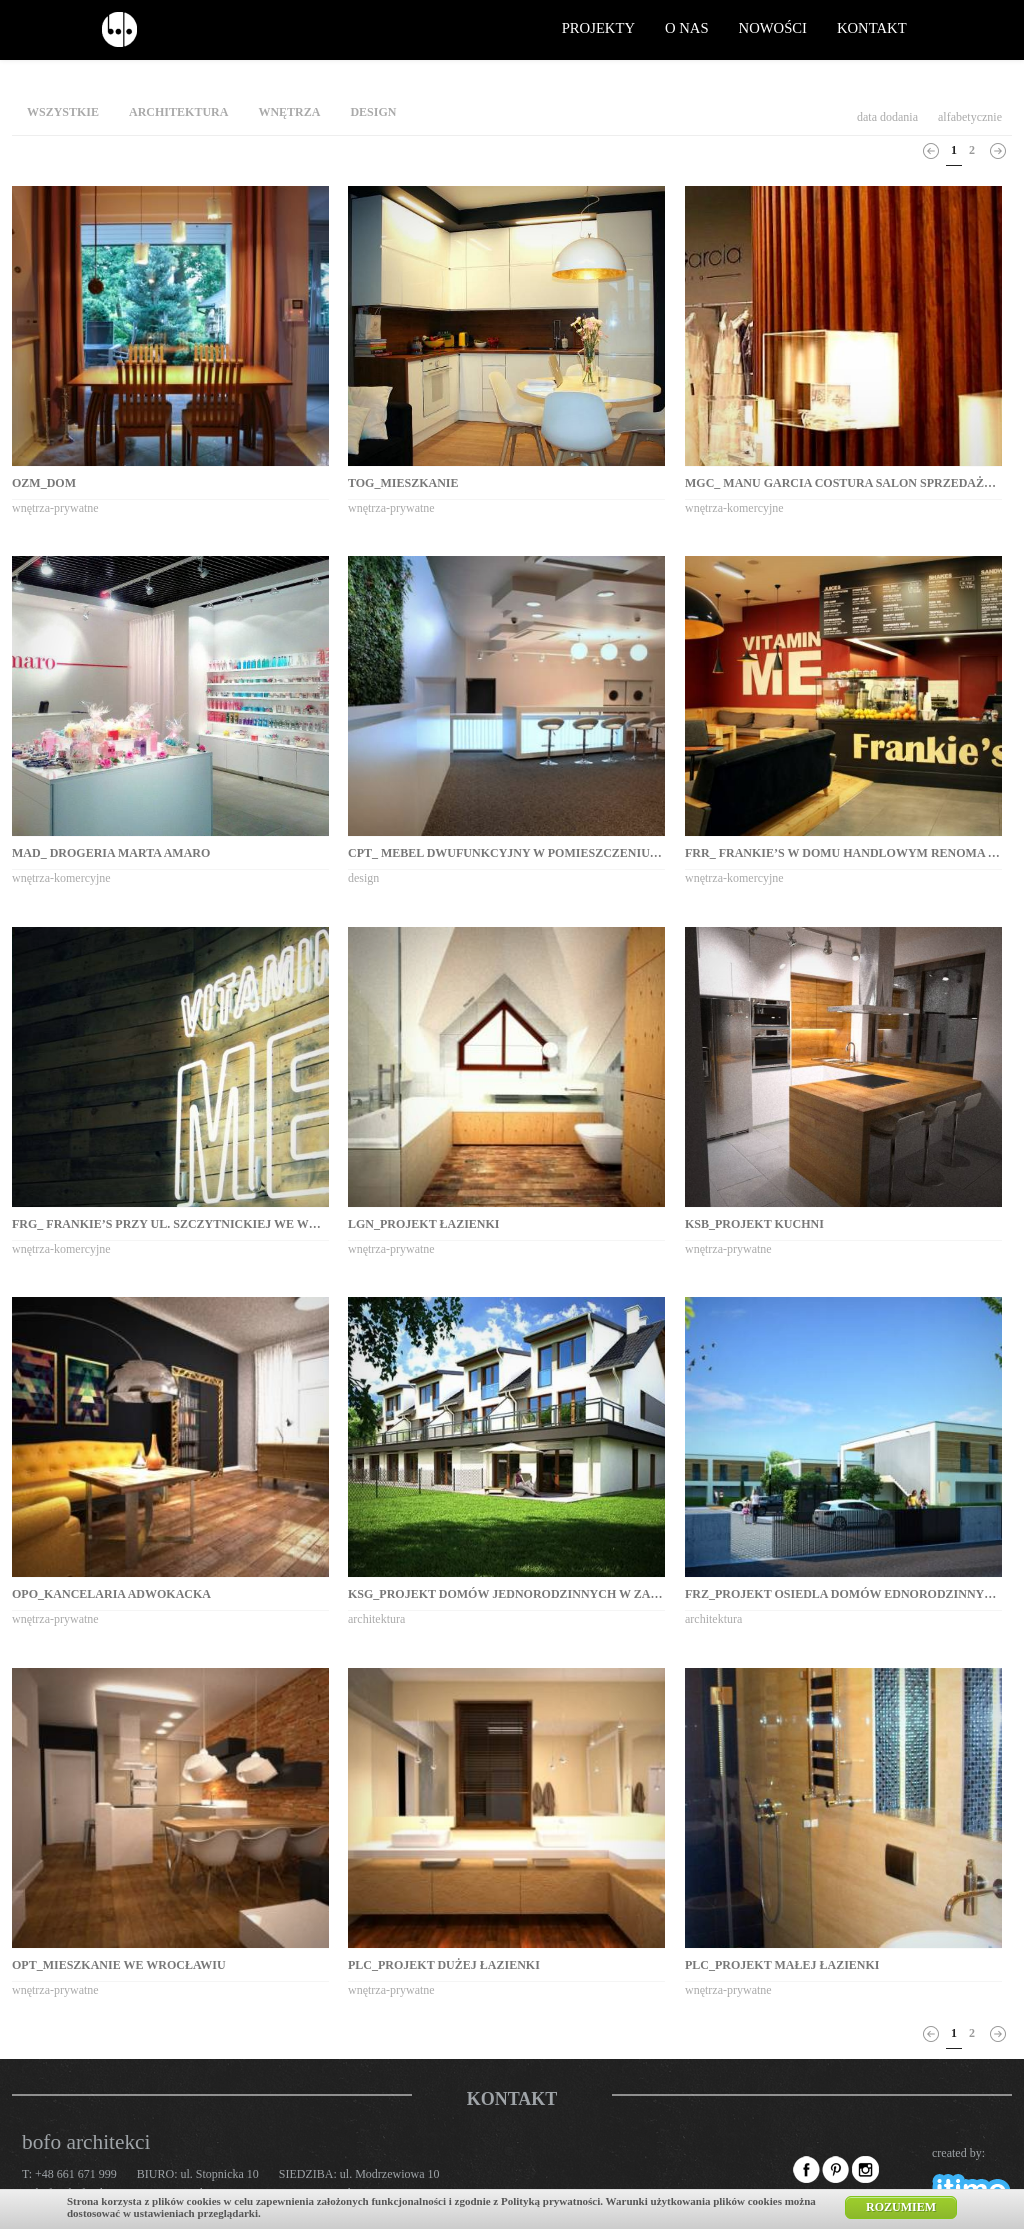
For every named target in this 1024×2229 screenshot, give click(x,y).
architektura (178, 112)
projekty (598, 28)
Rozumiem (901, 2207)
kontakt (872, 28)
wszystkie (63, 112)
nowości (773, 28)
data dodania (887, 117)
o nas (687, 28)
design (373, 112)
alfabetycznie (970, 117)
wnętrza (289, 112)
